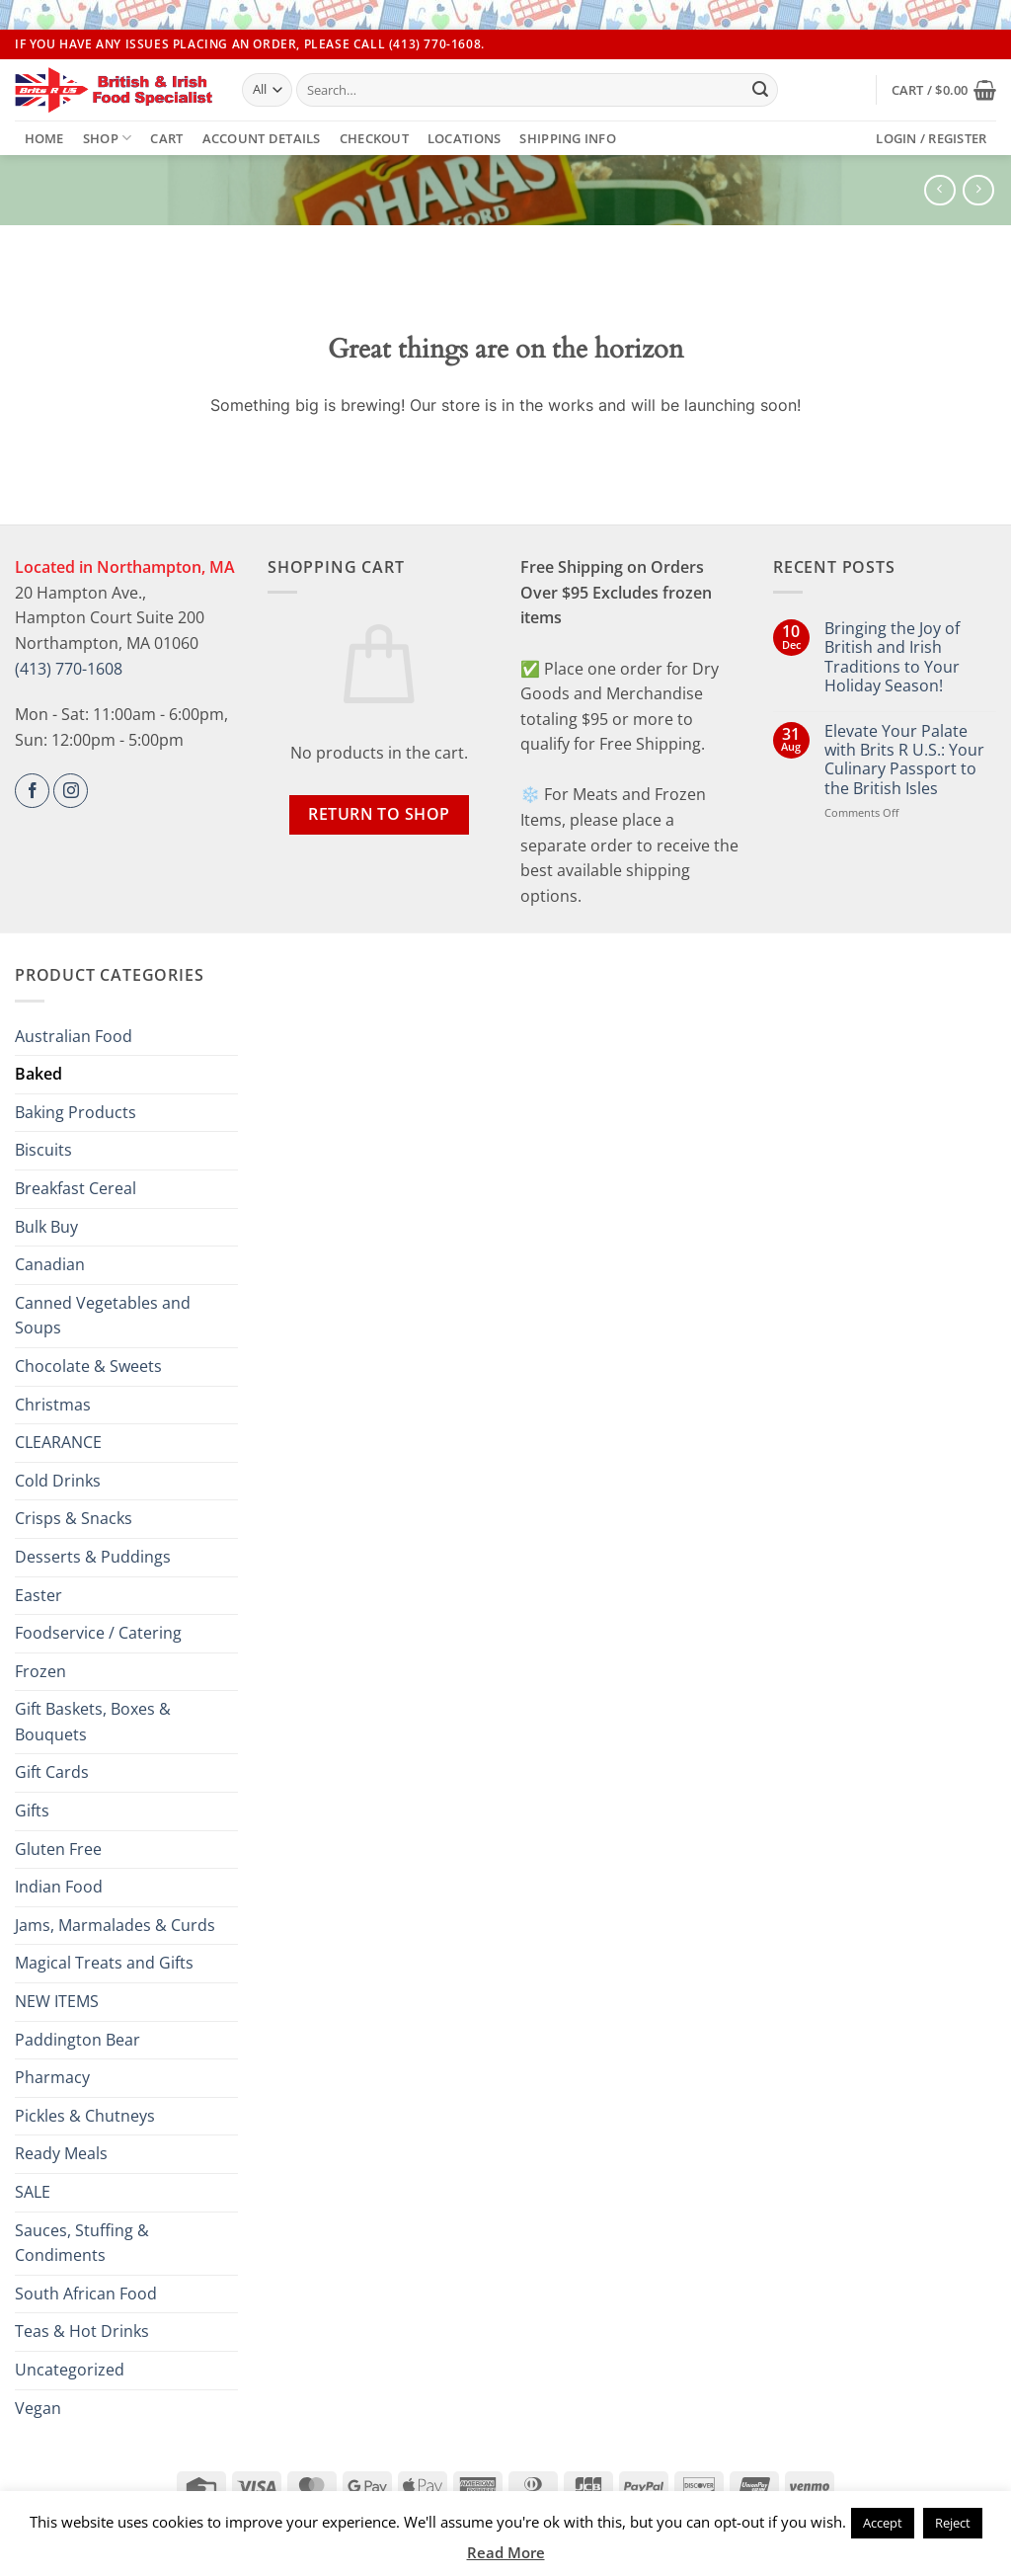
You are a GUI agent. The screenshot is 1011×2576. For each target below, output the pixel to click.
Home (44, 138)
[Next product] (939, 190)
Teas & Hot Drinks (82, 2331)
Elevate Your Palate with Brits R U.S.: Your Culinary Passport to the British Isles (904, 760)
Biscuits (43, 1150)
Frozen (40, 1671)
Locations (464, 138)
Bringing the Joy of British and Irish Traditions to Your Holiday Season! (892, 657)
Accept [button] (882, 2523)
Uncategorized (69, 2369)
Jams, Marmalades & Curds (115, 1925)
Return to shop (379, 814)
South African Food (86, 2293)
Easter (38, 1595)
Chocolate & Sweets (88, 1366)
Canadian (50, 1264)
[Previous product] (978, 190)
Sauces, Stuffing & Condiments (82, 2243)
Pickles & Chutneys (85, 2116)
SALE (32, 2192)
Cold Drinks (58, 1480)
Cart (166, 138)
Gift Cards (52, 1772)
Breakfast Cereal (75, 1188)
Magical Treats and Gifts (104, 1962)
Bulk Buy (46, 1227)
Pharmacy (52, 2077)
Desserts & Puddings (93, 1557)
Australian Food (73, 1036)
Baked (38, 1074)
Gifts (32, 1810)
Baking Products (75, 1112)
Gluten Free (58, 1849)
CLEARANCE (58, 1442)
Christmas (53, 1404)
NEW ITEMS (57, 2001)
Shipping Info (567, 138)
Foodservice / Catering (98, 1633)
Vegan (38, 2408)
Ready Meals (61, 2153)
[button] (944, 90)
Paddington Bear (77, 2040)
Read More (506, 2552)
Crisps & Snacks (73, 1518)
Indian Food (59, 1886)
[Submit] (760, 90)
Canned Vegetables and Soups (103, 1315)
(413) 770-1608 (68, 669)
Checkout (374, 138)
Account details (261, 138)
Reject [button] (953, 2523)
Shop (107, 137)
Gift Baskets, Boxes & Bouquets (93, 1721)
